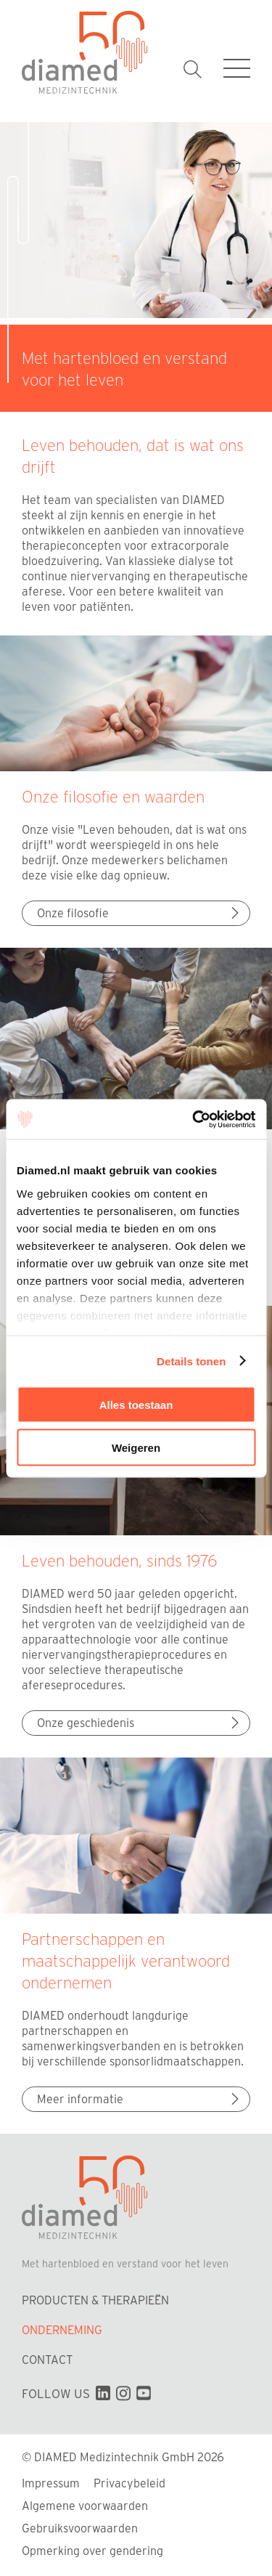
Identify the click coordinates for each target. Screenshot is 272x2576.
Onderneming (62, 2329)
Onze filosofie (139, 912)
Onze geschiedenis (139, 1722)
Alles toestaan (136, 1405)
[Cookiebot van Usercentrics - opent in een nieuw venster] (193, 1119)
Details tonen (191, 1360)
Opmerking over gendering (92, 2550)
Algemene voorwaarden (85, 2505)
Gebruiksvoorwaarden (80, 2527)
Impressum (51, 2482)
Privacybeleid (129, 2482)
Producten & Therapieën (95, 2299)
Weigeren (136, 1447)
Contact (47, 2359)
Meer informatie (139, 2098)
